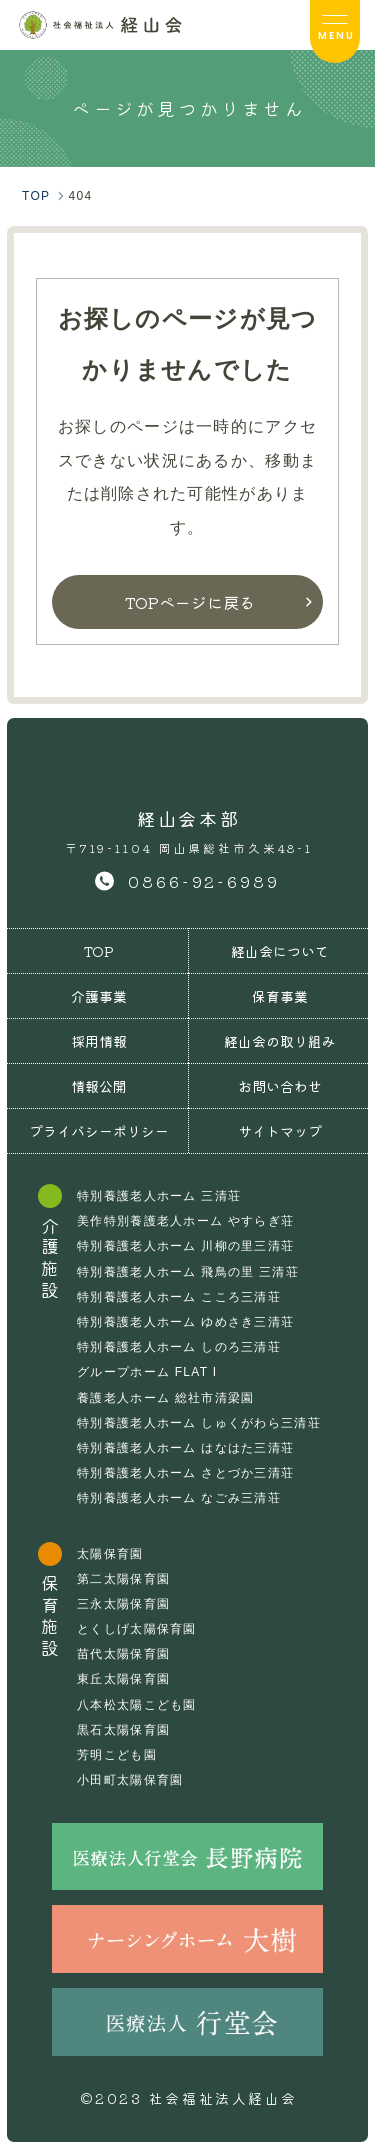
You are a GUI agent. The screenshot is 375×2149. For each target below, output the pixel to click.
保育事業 (280, 996)
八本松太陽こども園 (137, 1705)
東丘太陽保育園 (123, 1679)
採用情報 (99, 1041)
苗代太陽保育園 (123, 1654)
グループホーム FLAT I (147, 1372)
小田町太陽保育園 (130, 1780)
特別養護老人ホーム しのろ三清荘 (179, 1347)
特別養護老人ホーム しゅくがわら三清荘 (199, 1423)
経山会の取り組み (280, 1041)
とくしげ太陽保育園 (137, 1629)
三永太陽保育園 (123, 1604)
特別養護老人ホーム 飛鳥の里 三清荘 (188, 1272)
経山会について (280, 951)
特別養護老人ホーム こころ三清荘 (179, 1297)
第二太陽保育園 (123, 1579)
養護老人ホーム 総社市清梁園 (165, 1398)
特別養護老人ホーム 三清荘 (159, 1196)
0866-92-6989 (204, 881)
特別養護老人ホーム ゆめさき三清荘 (185, 1322)
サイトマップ (280, 1131)
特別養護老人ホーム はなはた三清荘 (185, 1448)
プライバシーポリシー (99, 1131)
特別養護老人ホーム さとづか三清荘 (185, 1473)
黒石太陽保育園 (123, 1730)
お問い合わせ (280, 1086)
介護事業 (99, 996)
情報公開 (99, 1086)
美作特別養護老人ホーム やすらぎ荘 (185, 1221)
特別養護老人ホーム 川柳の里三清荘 (185, 1246)
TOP (99, 951)
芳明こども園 (117, 1755)
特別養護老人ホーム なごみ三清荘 (179, 1498)
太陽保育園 (110, 1554)
